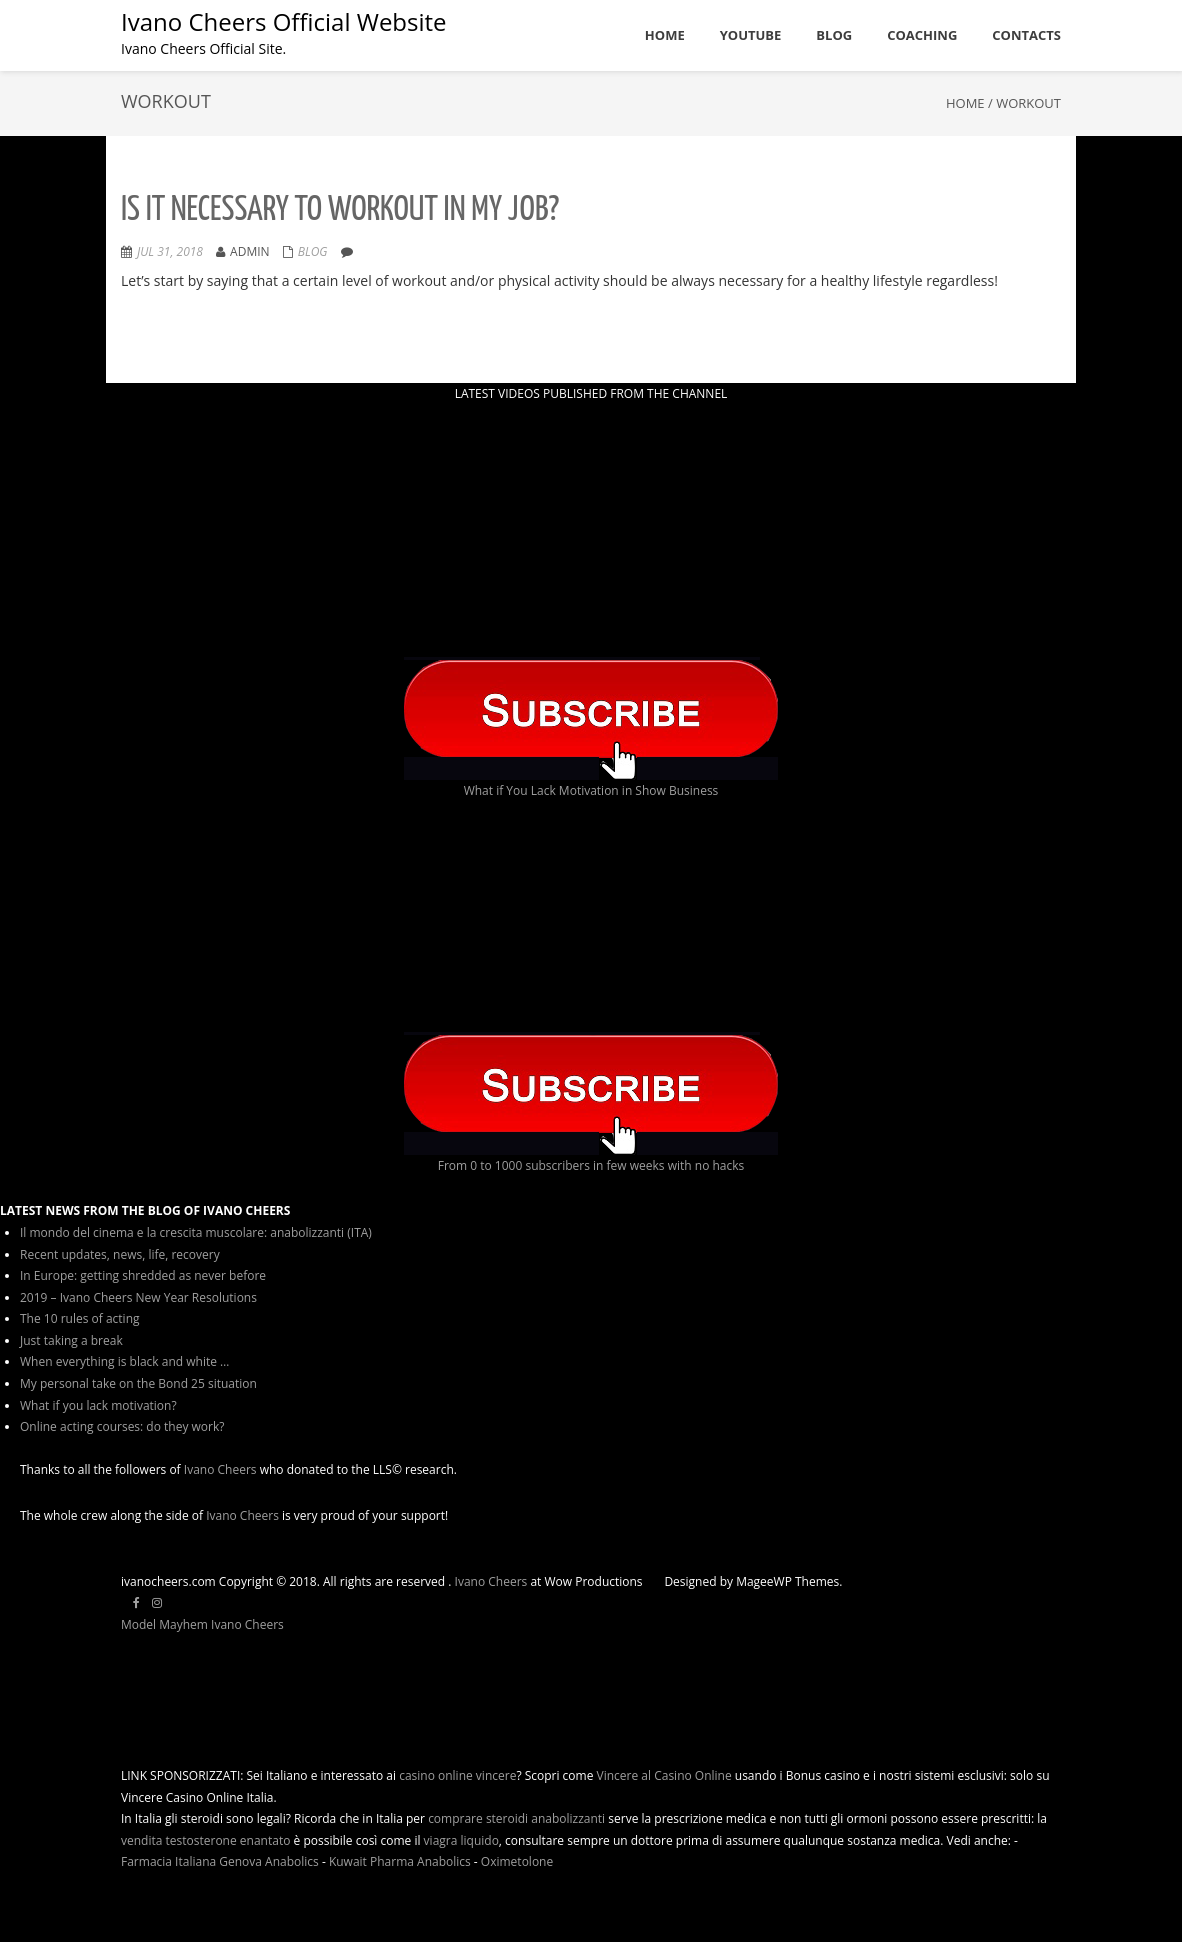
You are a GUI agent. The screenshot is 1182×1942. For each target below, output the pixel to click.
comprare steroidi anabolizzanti (516, 1818)
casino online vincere (457, 1775)
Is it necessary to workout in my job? (340, 210)
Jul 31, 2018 (170, 251)
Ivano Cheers (220, 1469)
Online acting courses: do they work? (122, 1426)
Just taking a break (71, 1340)
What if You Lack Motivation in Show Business (591, 790)
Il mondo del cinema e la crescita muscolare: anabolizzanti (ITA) (196, 1232)
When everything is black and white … (124, 1361)
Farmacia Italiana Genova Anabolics (220, 1861)
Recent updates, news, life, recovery (120, 1254)
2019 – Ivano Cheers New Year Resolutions (138, 1297)
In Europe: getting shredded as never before (143, 1275)
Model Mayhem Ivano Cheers (202, 1624)
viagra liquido (461, 1840)
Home (965, 103)
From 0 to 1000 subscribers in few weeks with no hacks (591, 1165)
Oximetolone (517, 1861)
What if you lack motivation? (98, 1405)
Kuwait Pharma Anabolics (400, 1861)
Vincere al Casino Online (664, 1775)
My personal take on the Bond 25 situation (138, 1383)
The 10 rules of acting (80, 1318)
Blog (313, 251)
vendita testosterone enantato (205, 1840)
